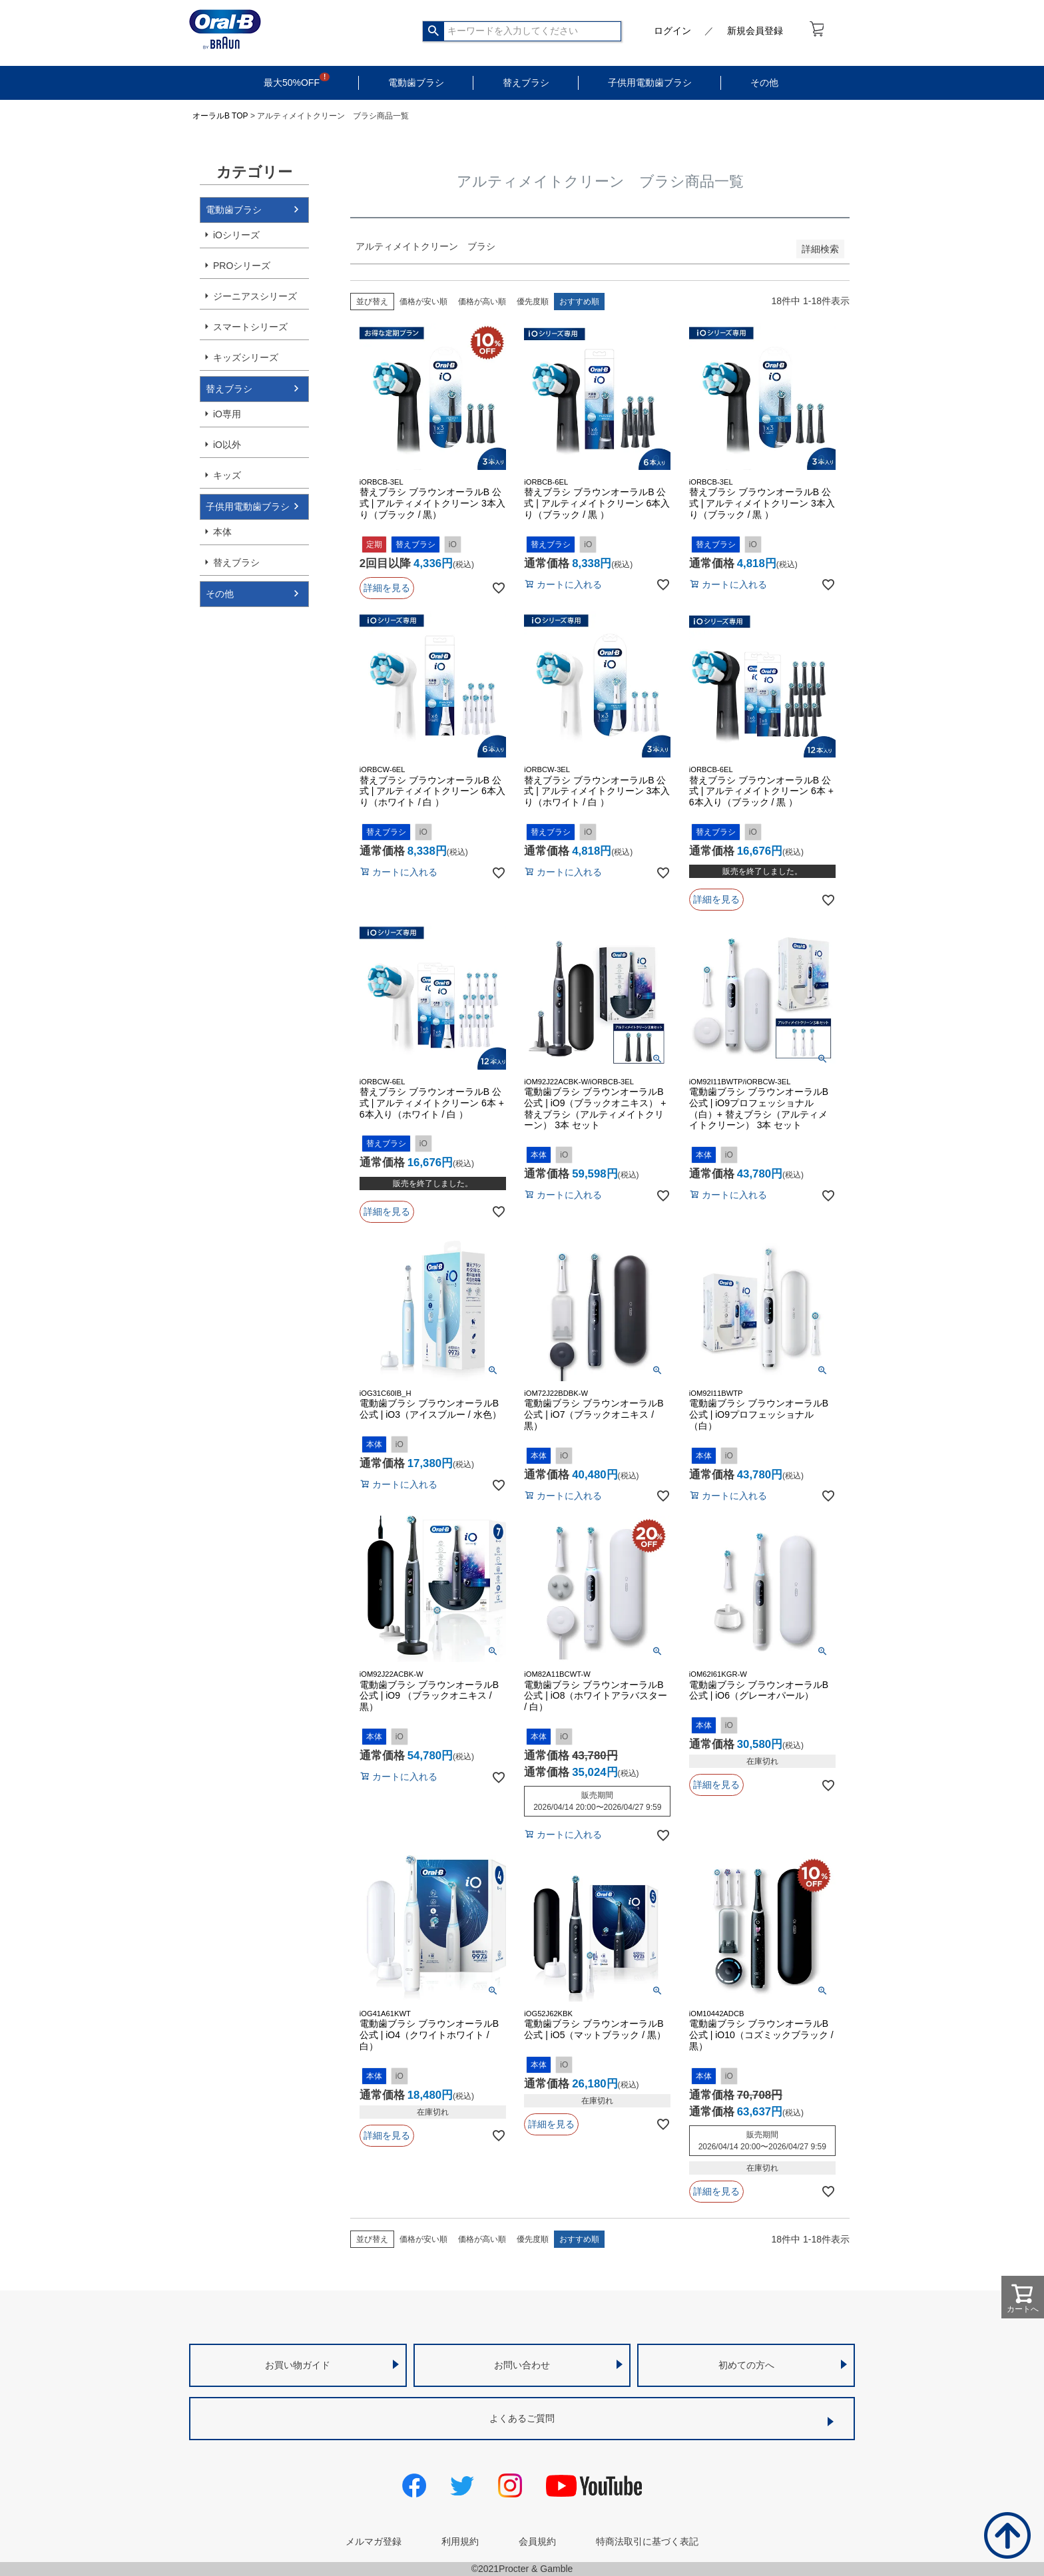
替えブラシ (526, 82)
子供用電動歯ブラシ (650, 82)
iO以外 (227, 444)
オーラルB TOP (220, 115)
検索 (433, 31)
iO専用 (227, 414)
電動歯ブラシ (416, 82)
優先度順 (533, 301)
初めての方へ (746, 2365)
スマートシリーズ (250, 327)
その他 (764, 82)
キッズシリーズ (245, 357)
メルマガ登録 (373, 2541)
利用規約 (460, 2541)
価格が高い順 (482, 301)
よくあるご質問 (522, 2418)
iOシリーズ (236, 235)
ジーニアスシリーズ (255, 296)
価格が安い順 (423, 301)
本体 (222, 532)
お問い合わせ (522, 2365)
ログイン (672, 30)
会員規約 (537, 2541)
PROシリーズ (241, 265)
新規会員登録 (755, 30)
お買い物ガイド (297, 2365)
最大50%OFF (292, 82)
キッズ (227, 475)
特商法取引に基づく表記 (647, 2541)
